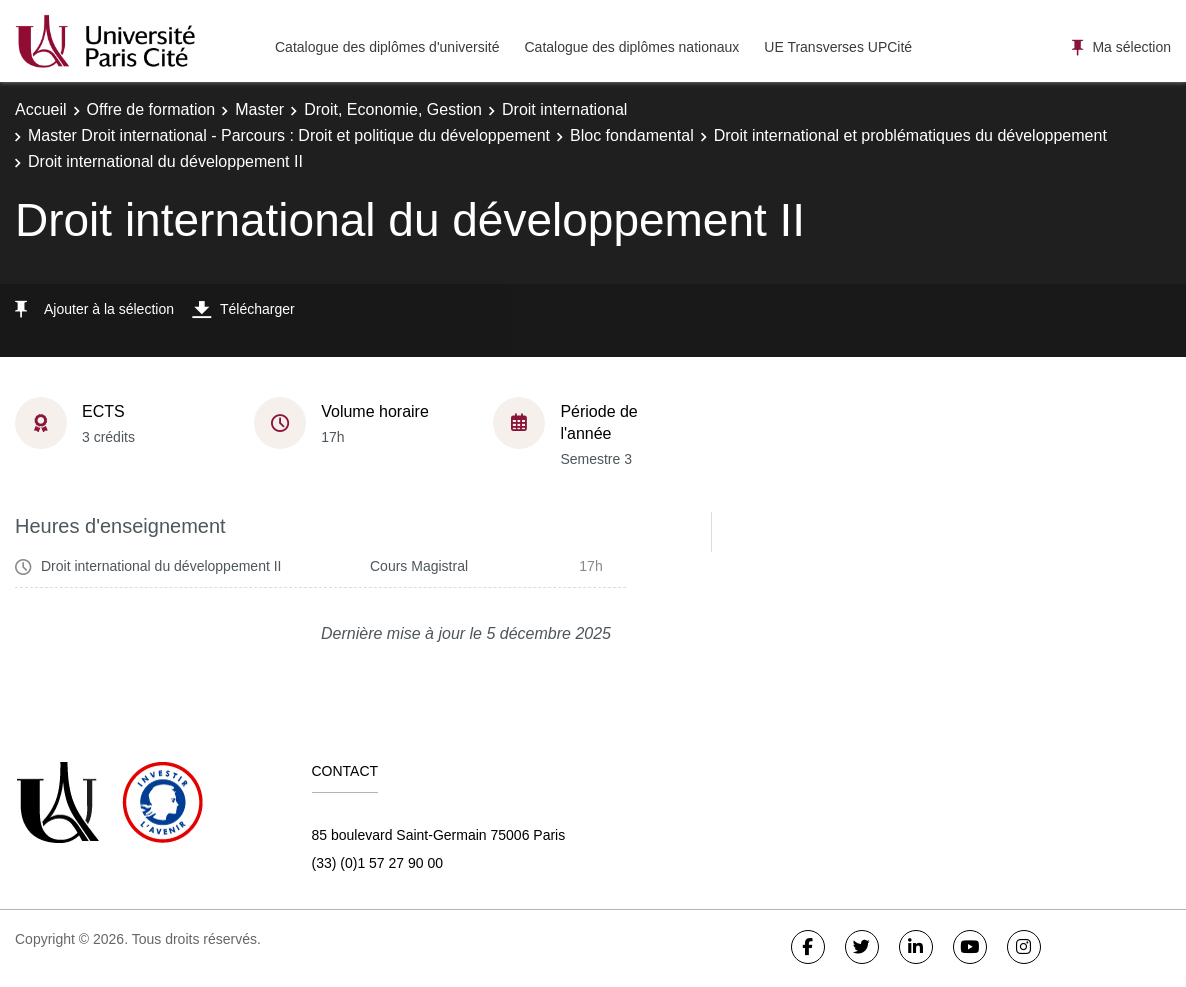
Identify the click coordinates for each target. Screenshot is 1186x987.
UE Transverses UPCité (838, 47)
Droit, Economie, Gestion (393, 109)
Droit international (564, 109)
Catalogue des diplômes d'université (387, 47)
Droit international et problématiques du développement (910, 135)
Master (259, 109)
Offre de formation (151, 109)
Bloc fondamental (632, 135)
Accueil (41, 109)
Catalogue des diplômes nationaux (631, 47)
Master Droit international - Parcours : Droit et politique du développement (289, 135)
